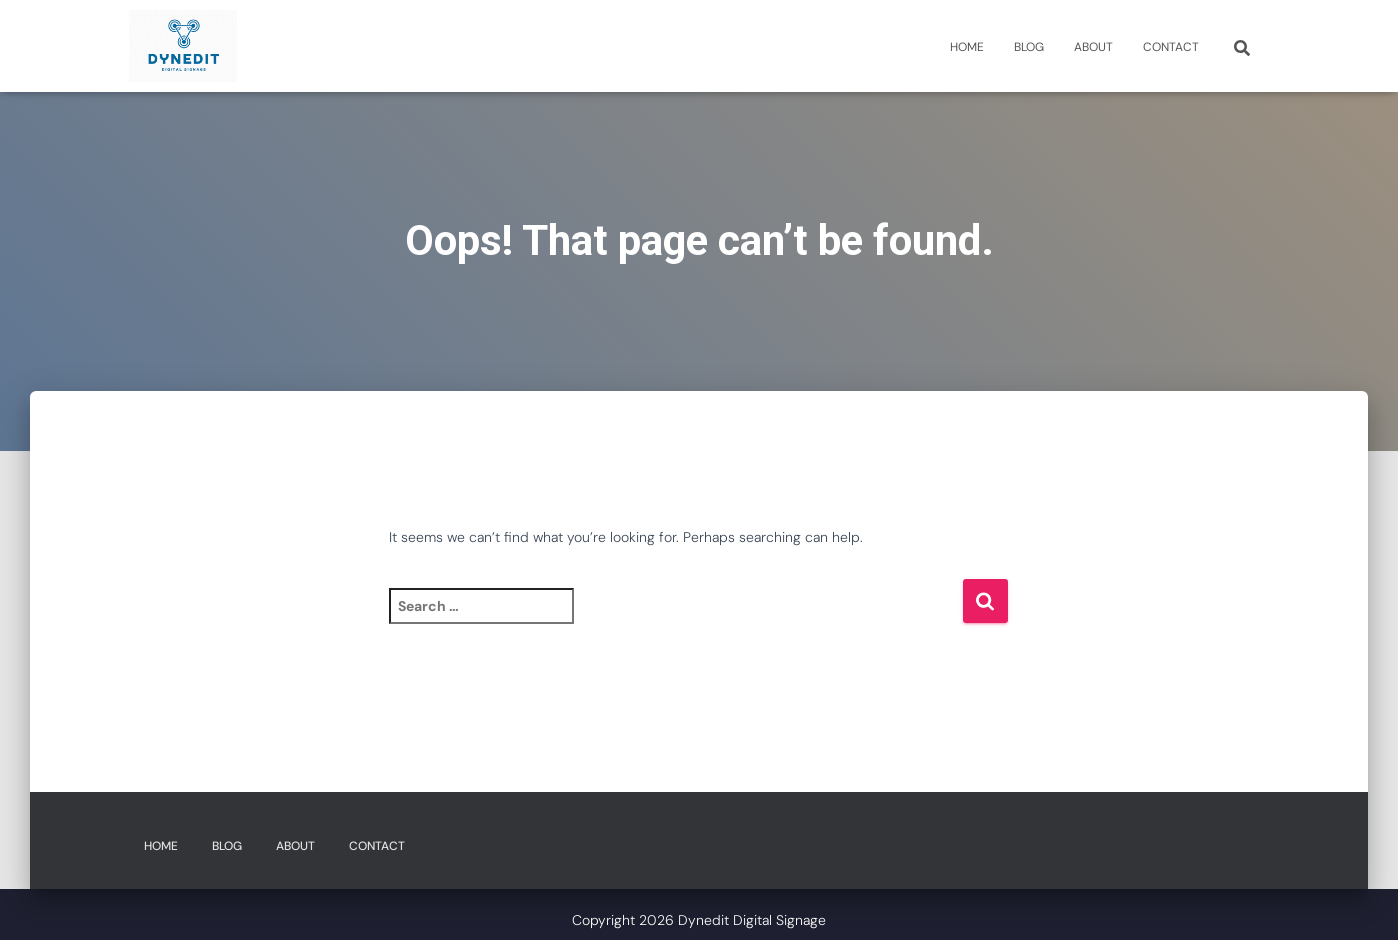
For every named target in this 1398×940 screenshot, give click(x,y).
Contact (1171, 47)
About (1093, 47)
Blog (1029, 47)
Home (967, 47)
